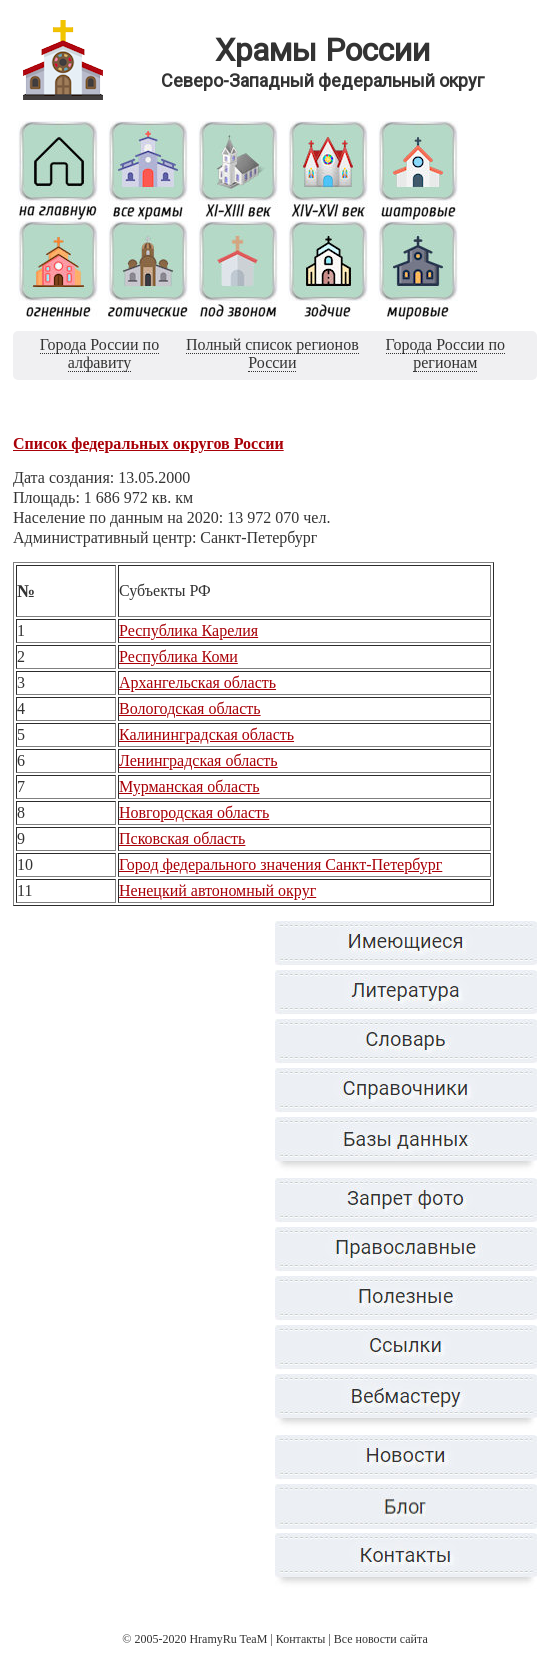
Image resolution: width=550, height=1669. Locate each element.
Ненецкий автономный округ (217, 890)
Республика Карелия (188, 630)
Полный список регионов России (272, 353)
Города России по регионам (445, 353)
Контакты (301, 1639)
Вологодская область (190, 708)
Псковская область (182, 838)
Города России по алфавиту (99, 353)
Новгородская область (194, 812)
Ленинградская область (198, 760)
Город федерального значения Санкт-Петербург (280, 864)
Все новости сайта (381, 1639)
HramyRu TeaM (228, 1639)
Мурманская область (189, 786)
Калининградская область (206, 734)
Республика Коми (178, 656)
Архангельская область (197, 682)
